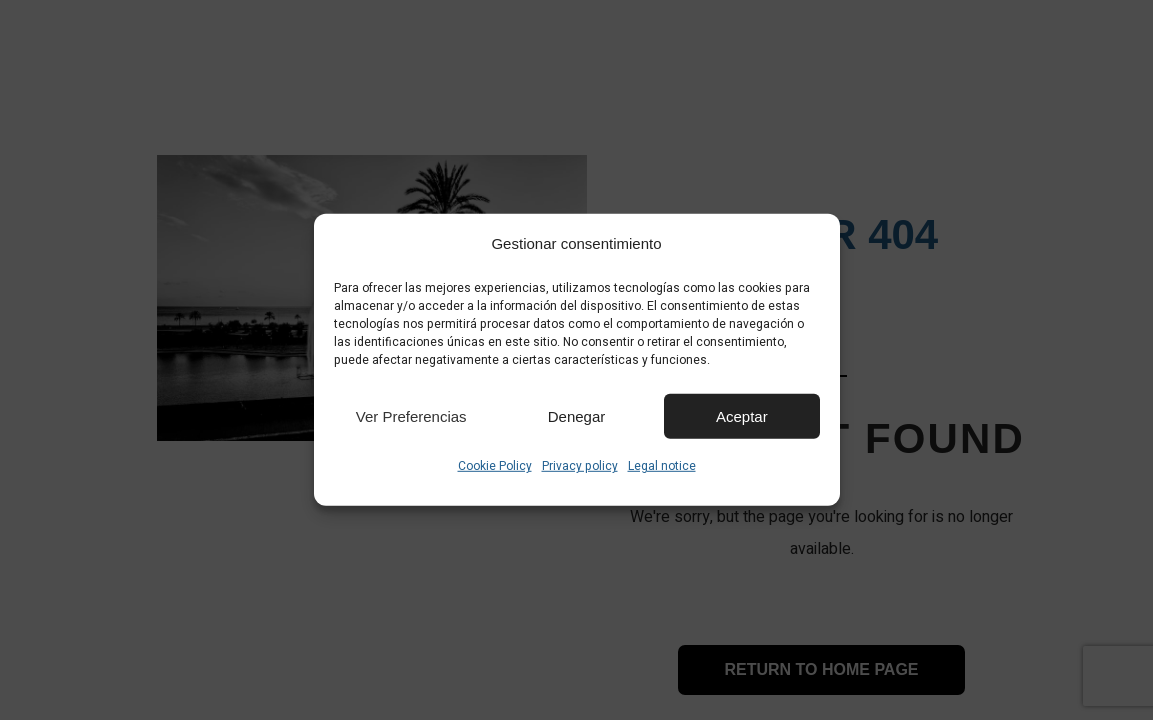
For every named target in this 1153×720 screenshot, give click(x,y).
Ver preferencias (411, 415)
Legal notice (662, 466)
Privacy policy (580, 466)
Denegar (577, 415)
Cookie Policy (495, 466)
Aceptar (742, 415)
